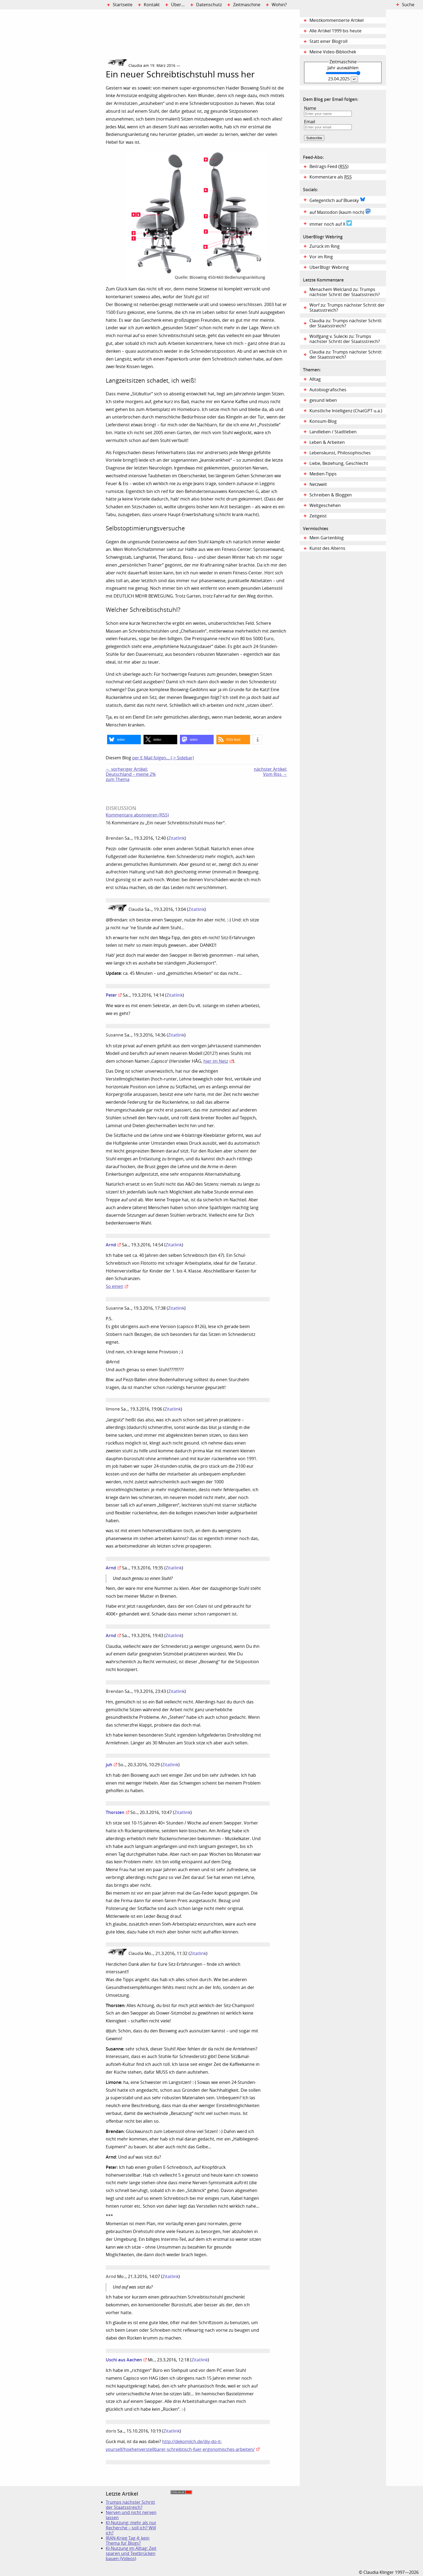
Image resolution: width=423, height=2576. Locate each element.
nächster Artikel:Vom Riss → (270, 772)
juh (109, 1765)
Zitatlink (176, 838)
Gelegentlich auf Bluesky (337, 200)
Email (309, 121)
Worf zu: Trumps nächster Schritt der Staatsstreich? (347, 308)
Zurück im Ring (324, 246)
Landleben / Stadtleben (333, 431)
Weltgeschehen (325, 505)
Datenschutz (209, 4)
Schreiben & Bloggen (330, 495)
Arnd (111, 1245)
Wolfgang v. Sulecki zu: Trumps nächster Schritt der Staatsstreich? (344, 339)
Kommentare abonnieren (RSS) (137, 815)
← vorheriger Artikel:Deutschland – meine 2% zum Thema (131, 774)
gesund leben (323, 400)
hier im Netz (215, 1061)
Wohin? (279, 4)
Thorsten (115, 1812)
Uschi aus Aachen (124, 2360)
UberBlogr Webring (329, 267)
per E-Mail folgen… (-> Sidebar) (163, 757)
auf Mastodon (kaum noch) (340, 211)
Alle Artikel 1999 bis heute (335, 30)
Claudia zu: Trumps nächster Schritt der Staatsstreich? (345, 323)
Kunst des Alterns (327, 548)
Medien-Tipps (323, 473)
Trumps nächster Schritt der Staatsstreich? (130, 2505)
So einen (114, 1286)
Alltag (315, 379)
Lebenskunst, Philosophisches (340, 452)
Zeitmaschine (246, 4)
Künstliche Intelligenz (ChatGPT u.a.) (345, 410)
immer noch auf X (330, 223)
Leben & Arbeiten (327, 442)
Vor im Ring (321, 256)
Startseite (122, 4)
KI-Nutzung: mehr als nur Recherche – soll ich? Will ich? (131, 2528)
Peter (111, 995)
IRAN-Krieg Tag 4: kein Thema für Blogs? (127, 2541)
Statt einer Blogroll (328, 41)
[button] (124, 739)
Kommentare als (330, 177)
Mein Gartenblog (326, 537)
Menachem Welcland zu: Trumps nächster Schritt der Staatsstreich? (344, 292)
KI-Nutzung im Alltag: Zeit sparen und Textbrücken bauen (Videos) (131, 2553)
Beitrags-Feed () (329, 166)
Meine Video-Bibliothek (332, 51)
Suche (408, 4)
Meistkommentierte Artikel (336, 20)
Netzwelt (318, 484)
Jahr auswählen (343, 67)
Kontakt (152, 4)
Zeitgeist (318, 516)
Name (310, 108)
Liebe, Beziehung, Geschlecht (338, 463)
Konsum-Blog (323, 421)
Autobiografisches (327, 389)
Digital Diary (53, 91)
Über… (178, 4)
